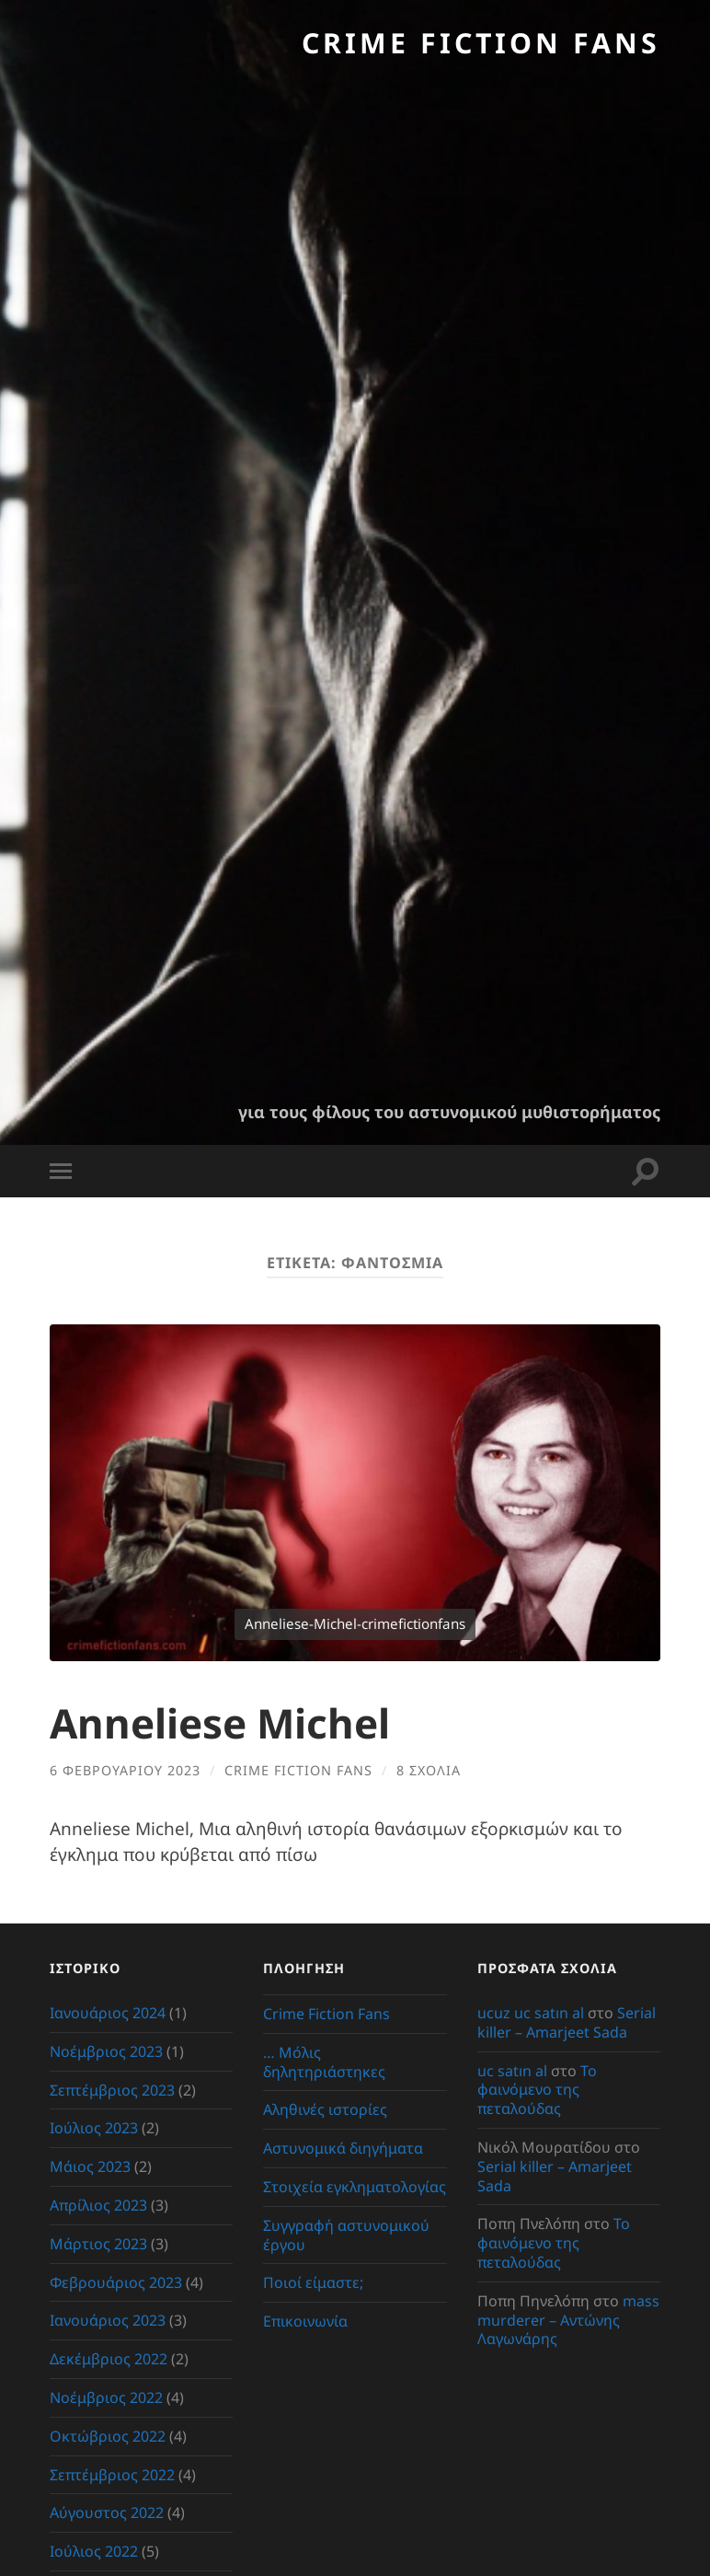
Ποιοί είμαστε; (313, 2282)
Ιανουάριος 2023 (108, 2320)
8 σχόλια (428, 1769)
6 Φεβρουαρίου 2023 (125, 1769)
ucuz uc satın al (530, 2013)
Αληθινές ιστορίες (325, 2109)
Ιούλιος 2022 (94, 2551)
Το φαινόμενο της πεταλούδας (537, 2089)
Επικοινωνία (305, 2321)
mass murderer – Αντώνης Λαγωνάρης (568, 2319)
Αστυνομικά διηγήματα (343, 2148)
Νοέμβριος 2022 (106, 2397)
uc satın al (512, 2070)
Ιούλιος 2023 (94, 2128)
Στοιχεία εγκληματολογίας (354, 2187)
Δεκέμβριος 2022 (108, 2359)
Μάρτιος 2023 (98, 2243)
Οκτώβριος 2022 (108, 2435)
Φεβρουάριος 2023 (116, 2281)
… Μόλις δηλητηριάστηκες (324, 2061)
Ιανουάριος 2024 (108, 2013)
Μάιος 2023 (90, 2166)
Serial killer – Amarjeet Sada (566, 2022)
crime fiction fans (298, 1769)
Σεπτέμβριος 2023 (112, 2089)
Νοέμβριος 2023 (106, 2050)
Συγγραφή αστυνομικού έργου (346, 2234)
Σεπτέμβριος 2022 (112, 2474)
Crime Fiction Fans (479, 42)
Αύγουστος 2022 (107, 2512)
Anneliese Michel (223, 1721)
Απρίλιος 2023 (98, 2205)
